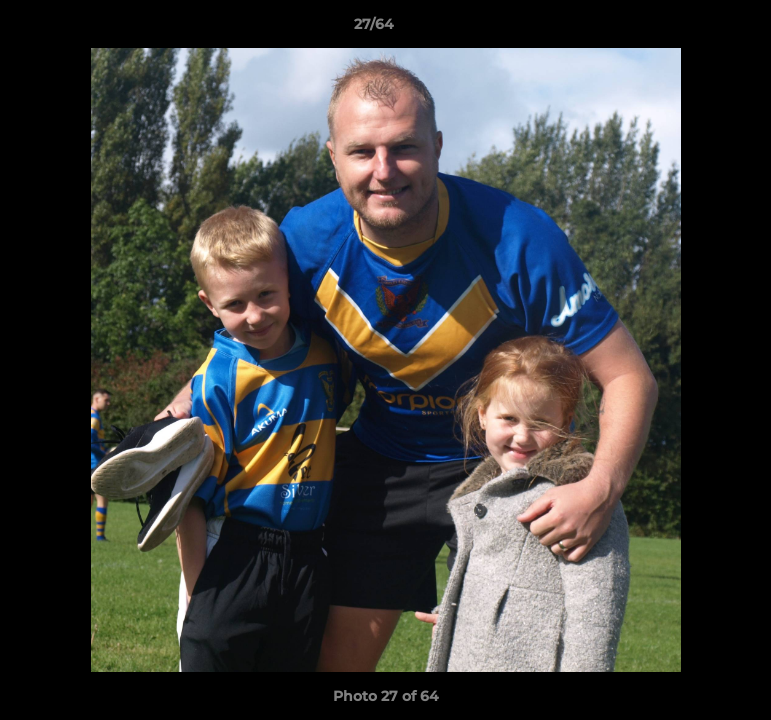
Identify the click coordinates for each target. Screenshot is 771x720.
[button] (687, 29)
